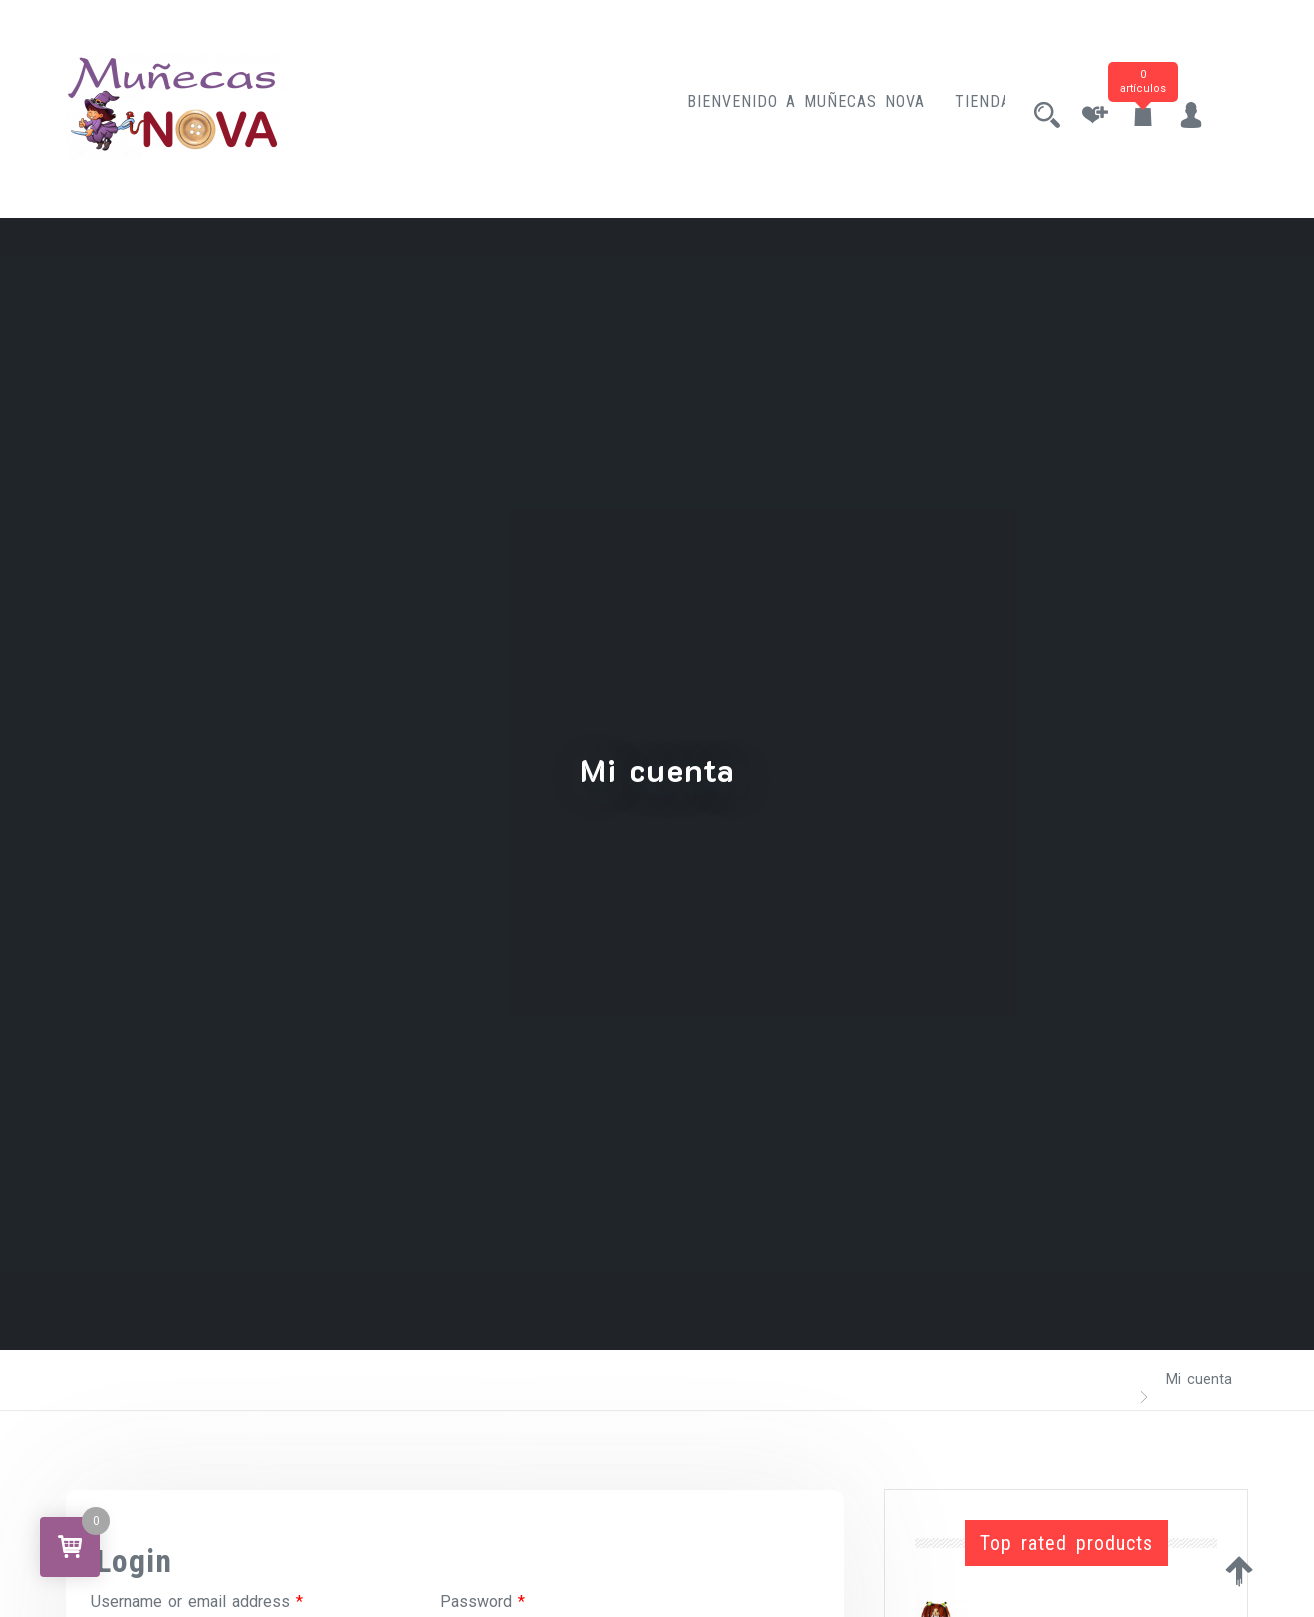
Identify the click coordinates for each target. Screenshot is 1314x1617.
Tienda (965, 108)
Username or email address (197, 1601)
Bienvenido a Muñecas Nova (788, 108)
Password (482, 1601)
